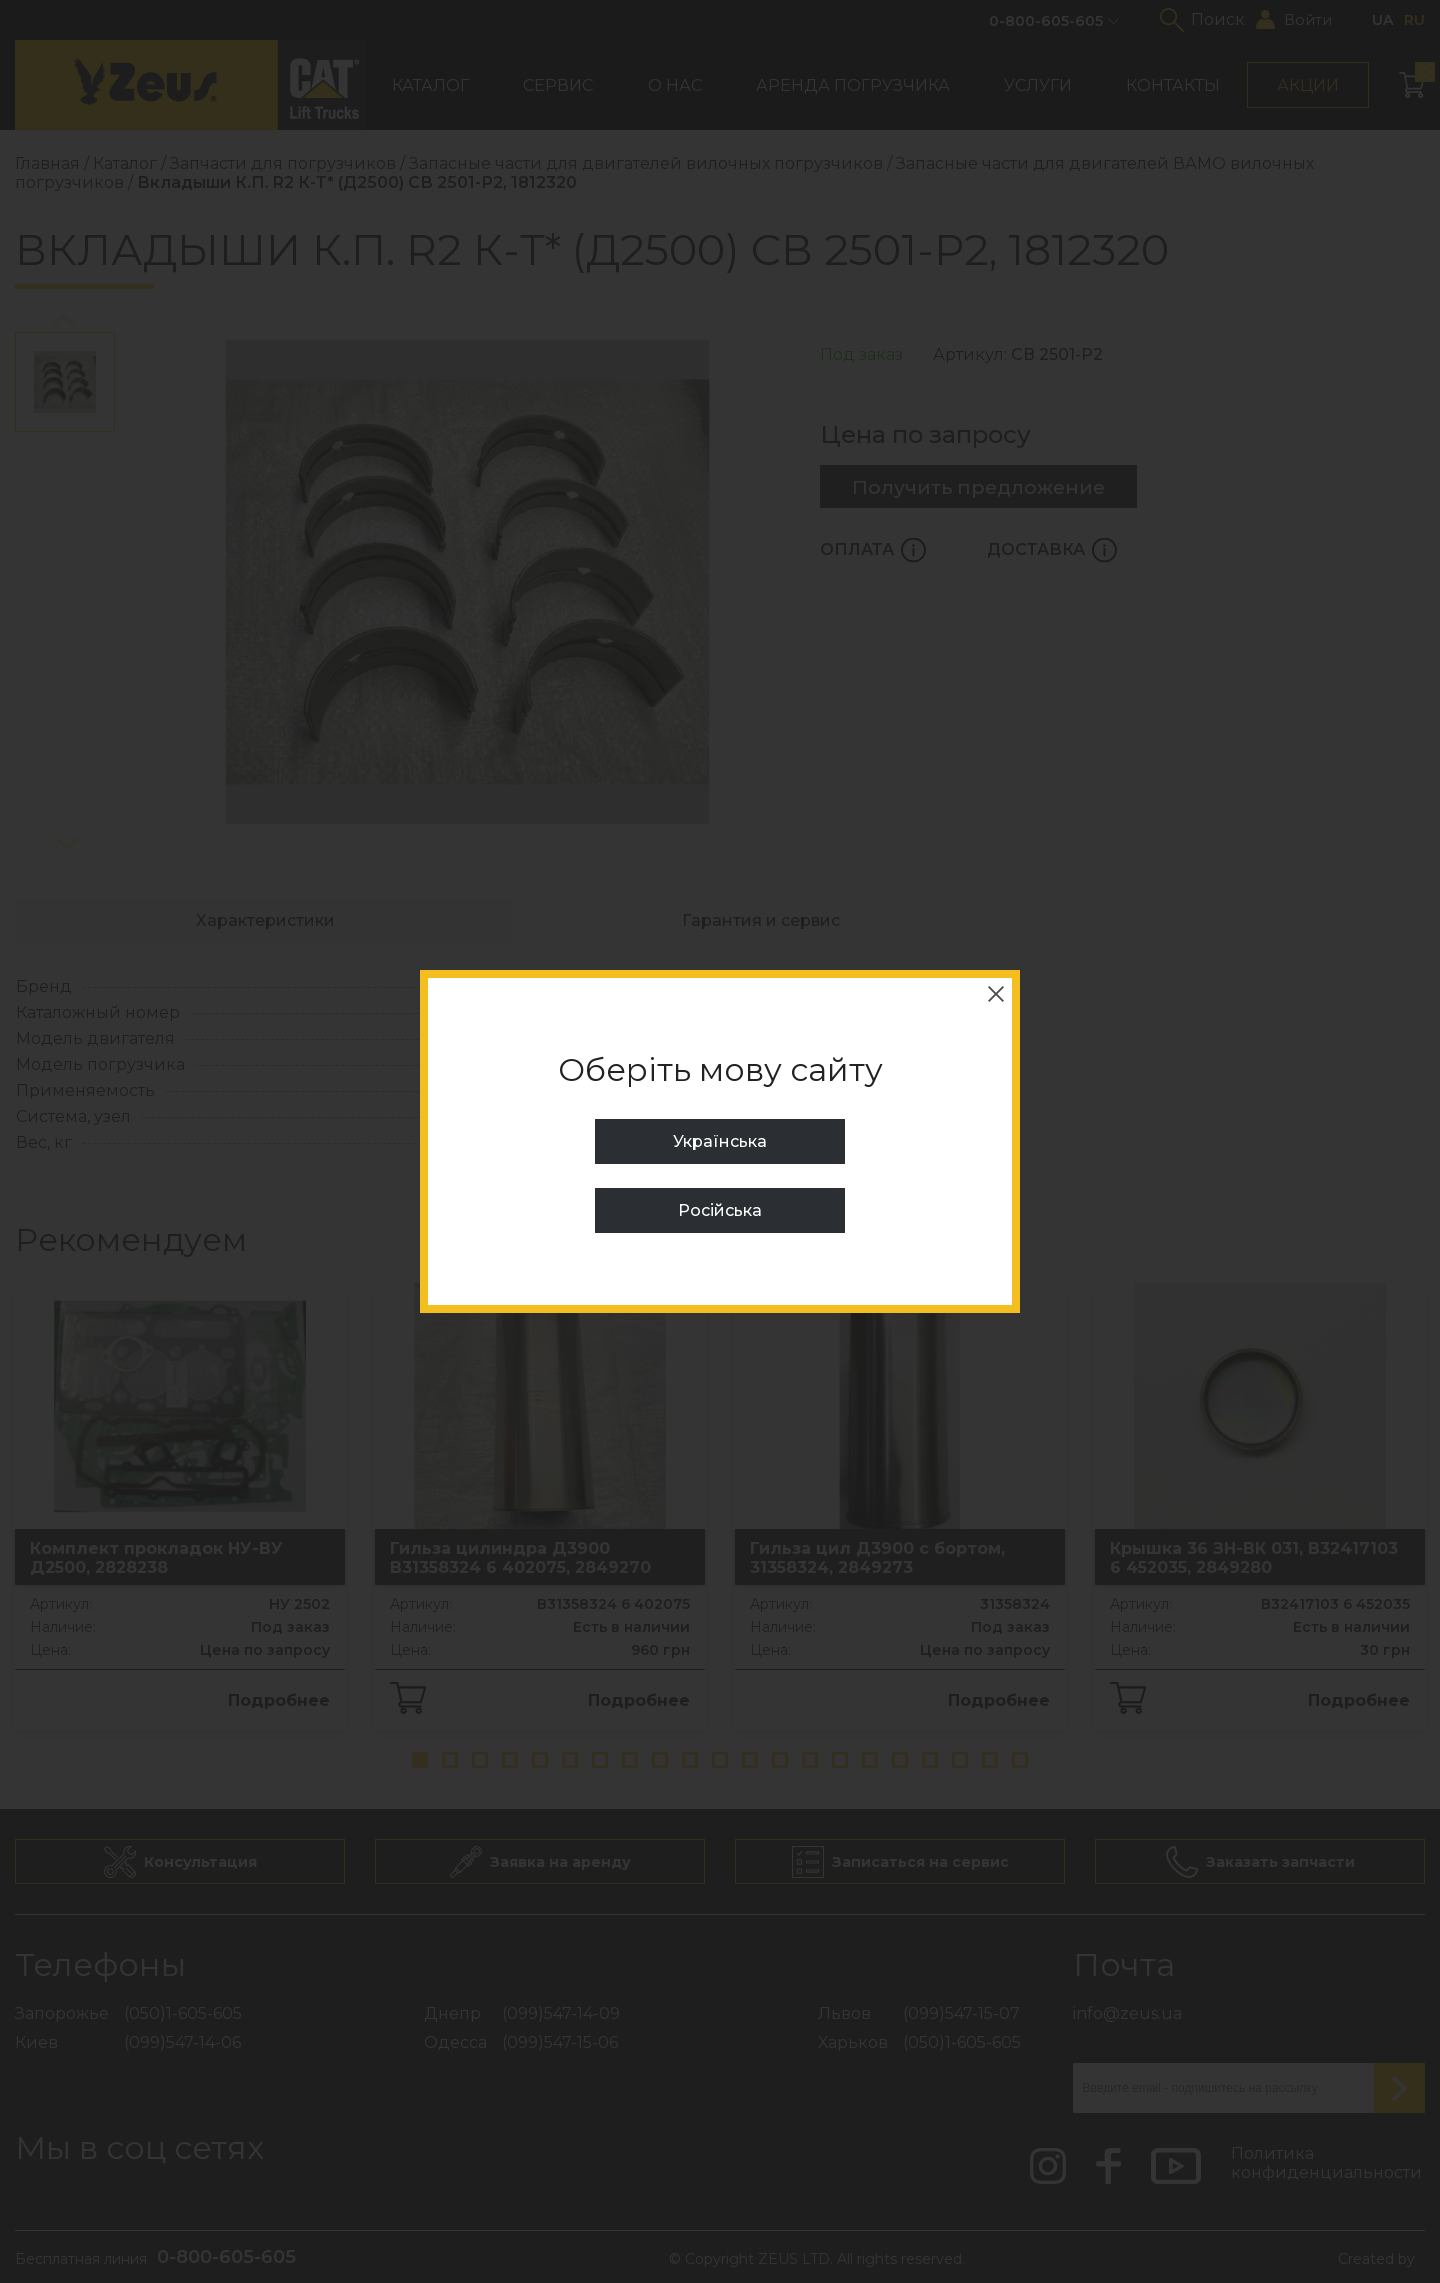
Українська (720, 1141)
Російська (720, 1210)
